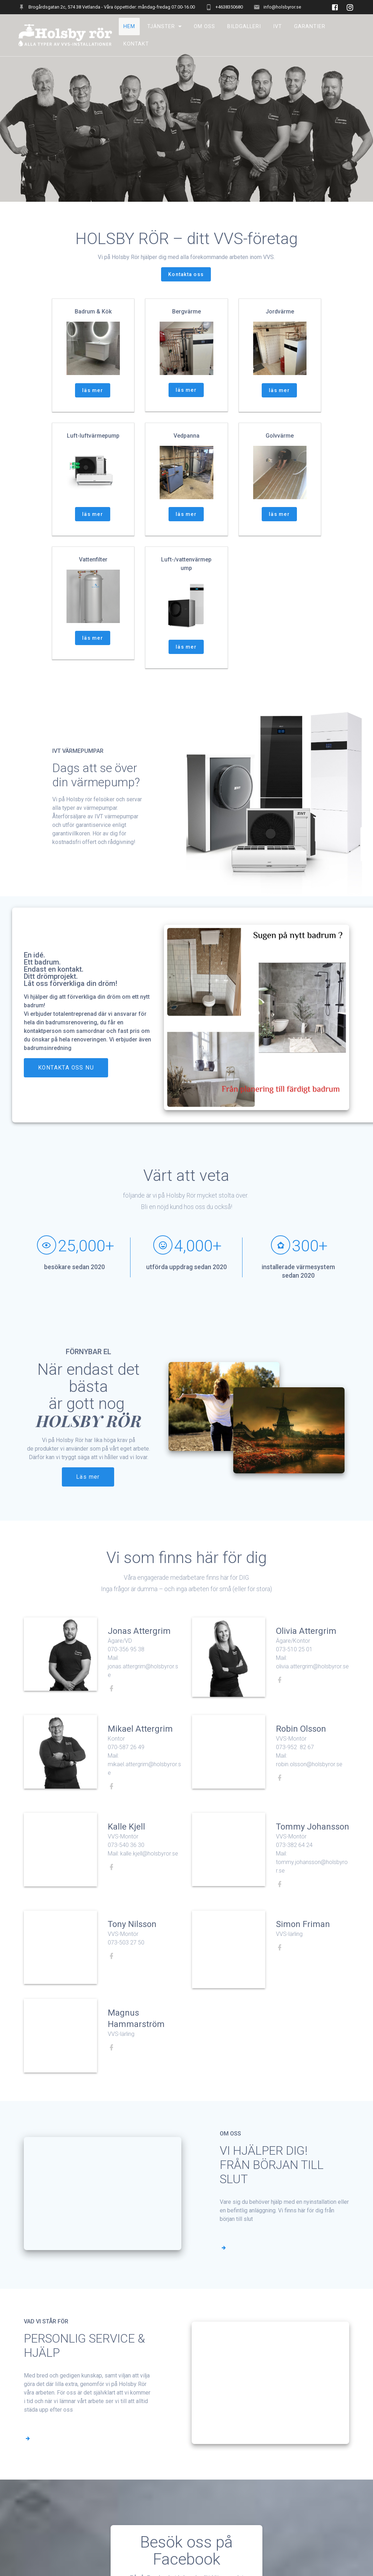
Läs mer (88, 1494)
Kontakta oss (186, 291)
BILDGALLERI (244, 26)
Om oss (204, 26)
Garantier (309, 26)
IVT (277, 26)
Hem (129, 26)
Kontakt (136, 44)
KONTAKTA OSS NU (66, 1085)
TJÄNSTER (161, 26)
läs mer (92, 407)
